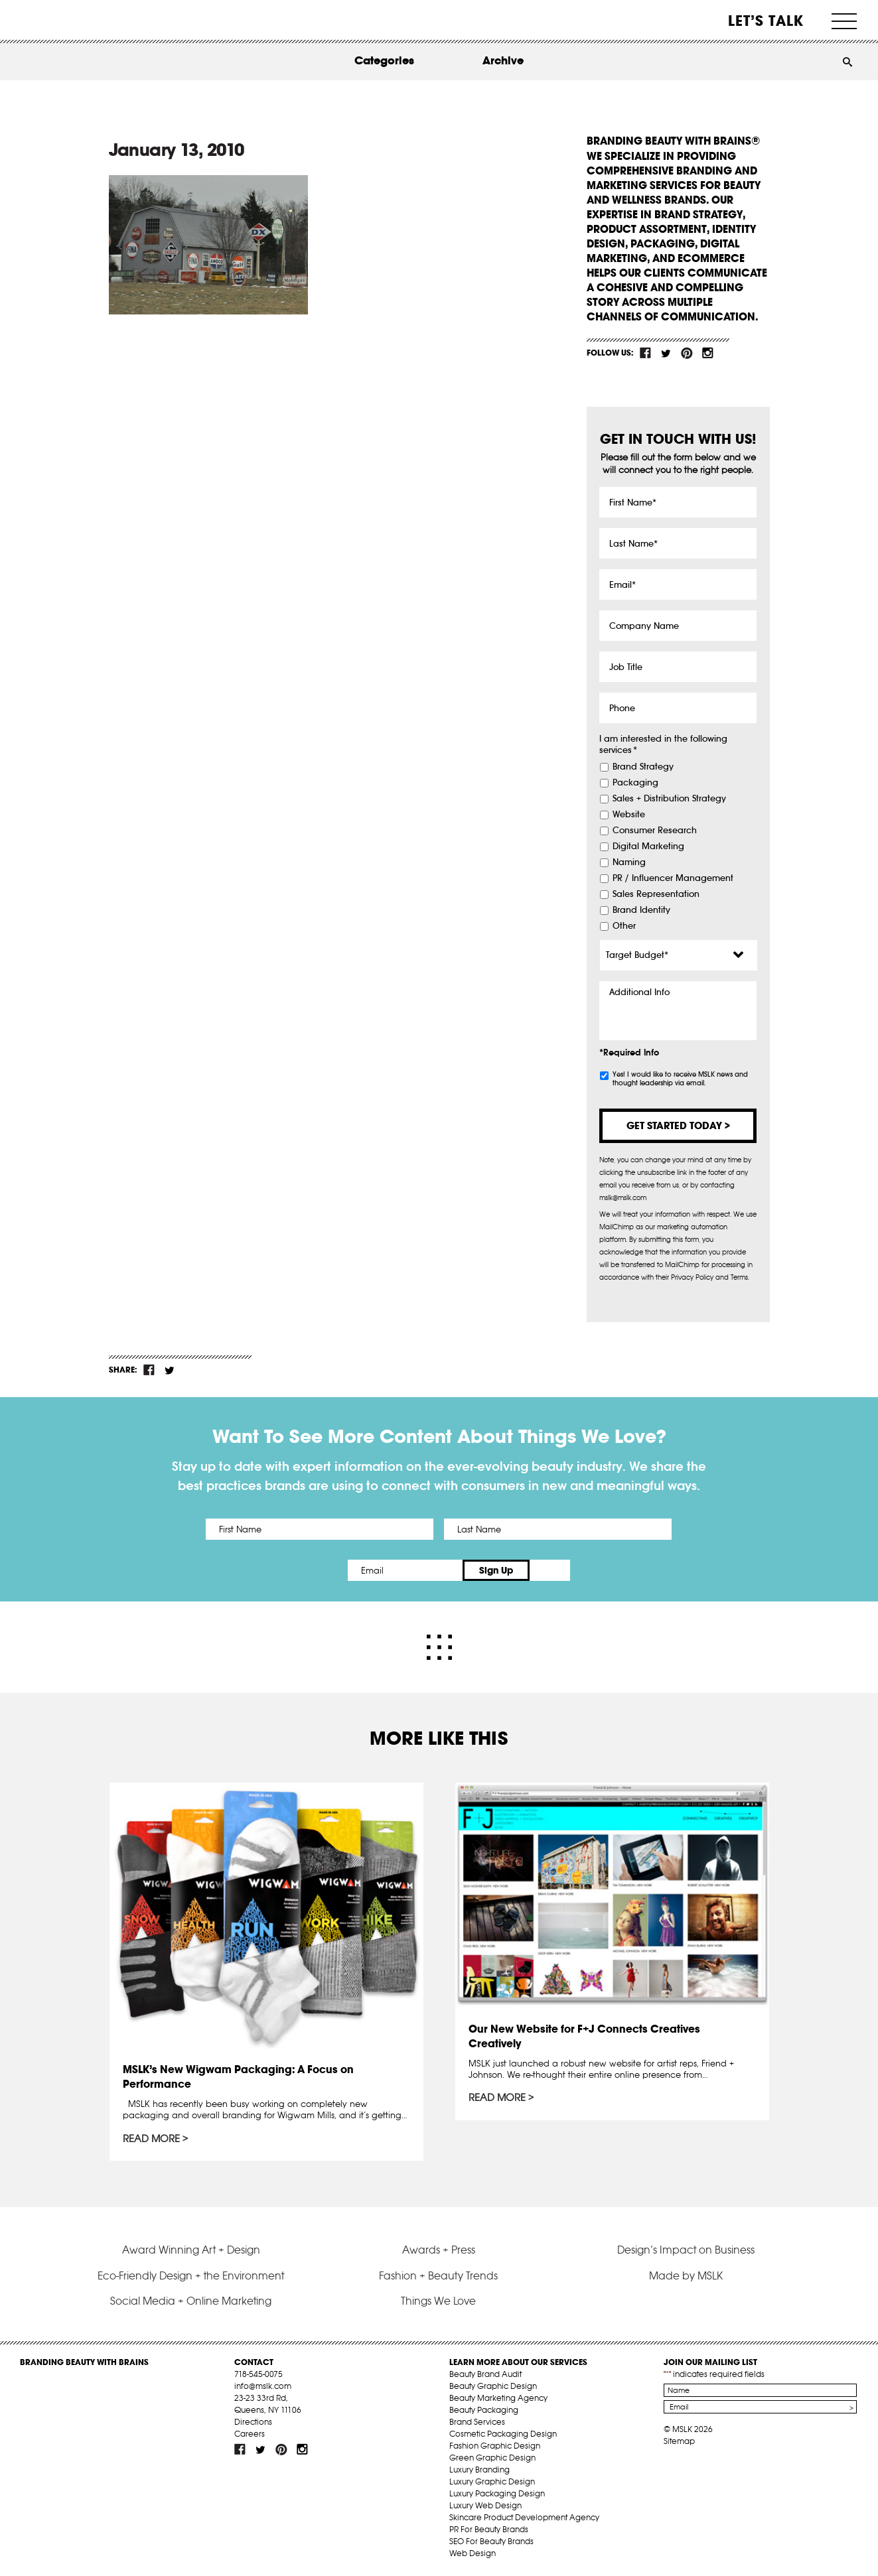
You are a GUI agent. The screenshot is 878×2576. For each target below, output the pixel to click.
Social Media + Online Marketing (190, 2300)
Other (624, 926)
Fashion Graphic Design (494, 2446)
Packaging (635, 783)
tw (666, 353)
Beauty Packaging (483, 2410)
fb (646, 353)
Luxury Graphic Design (492, 2481)
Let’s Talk (766, 20)
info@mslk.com (262, 2386)
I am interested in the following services (663, 745)
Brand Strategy (643, 767)
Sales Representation (656, 894)
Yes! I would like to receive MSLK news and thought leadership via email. (680, 1078)
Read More (152, 2139)
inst (707, 353)
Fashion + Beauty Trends (438, 2275)
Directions (253, 2422)
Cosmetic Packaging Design (503, 2434)
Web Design (472, 2553)
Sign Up (550, 1570)
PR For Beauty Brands (488, 2529)
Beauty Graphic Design (493, 2386)
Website (629, 814)
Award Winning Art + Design (191, 2249)
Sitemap (679, 2441)
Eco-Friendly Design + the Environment (191, 2275)
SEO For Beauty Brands (491, 2541)
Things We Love (438, 2300)
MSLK (69, 20)
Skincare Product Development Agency (524, 2517)
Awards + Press (438, 2249)
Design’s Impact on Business (686, 2249)
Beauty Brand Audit (485, 2374)
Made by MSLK (686, 2275)
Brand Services (477, 2422)
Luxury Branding (479, 2469)
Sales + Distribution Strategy (669, 798)
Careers (249, 2434)
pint (687, 353)
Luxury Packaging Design (497, 2493)
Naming (629, 862)
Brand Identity (641, 910)
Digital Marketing (648, 846)
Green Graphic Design (492, 2458)
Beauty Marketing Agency (498, 2398)
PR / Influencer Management (673, 878)
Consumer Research (655, 830)
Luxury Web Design (485, 2505)
